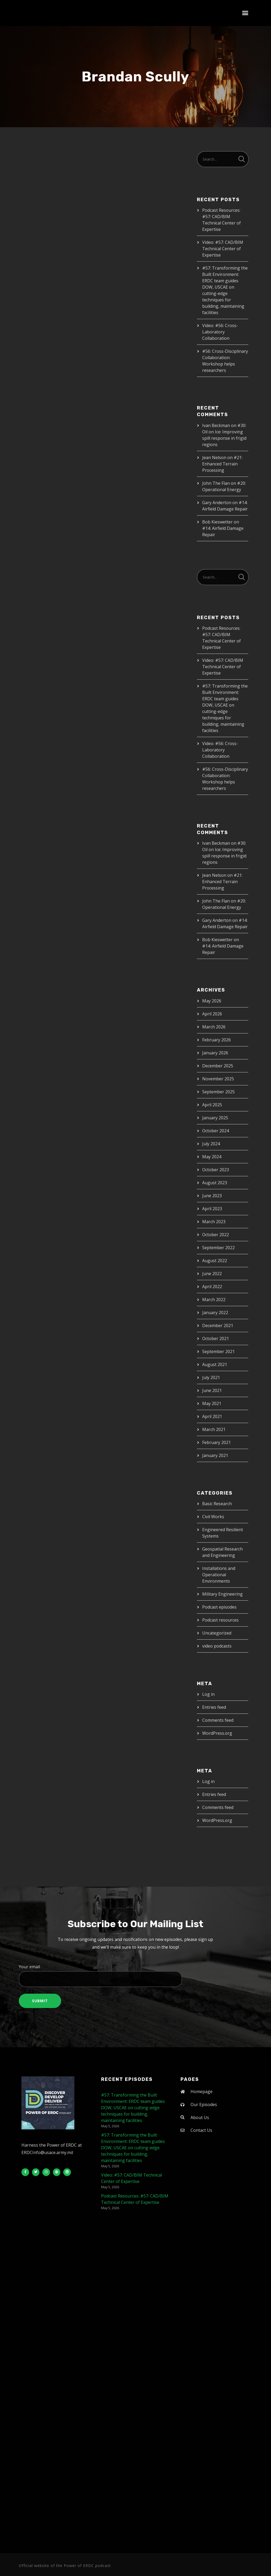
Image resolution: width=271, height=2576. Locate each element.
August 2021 (214, 1364)
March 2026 (213, 1027)
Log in (208, 1694)
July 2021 (211, 1377)
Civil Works (213, 1517)
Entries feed (214, 1707)
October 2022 (215, 1235)
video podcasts (217, 1646)
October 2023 (215, 1170)
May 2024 (211, 1157)
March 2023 (213, 1222)
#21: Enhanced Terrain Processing (222, 464)
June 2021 (212, 1390)
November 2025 (218, 1079)
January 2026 (215, 1053)
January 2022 (215, 1312)
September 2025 (218, 1092)
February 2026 (216, 1040)
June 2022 (212, 1273)
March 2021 (213, 1429)
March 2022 (213, 1299)
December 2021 (217, 1325)
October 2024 (215, 1131)
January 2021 (215, 1455)
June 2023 (212, 1196)
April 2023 (212, 1209)
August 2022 (214, 1260)
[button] (245, 13)
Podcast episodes (219, 1607)
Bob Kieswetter (217, 522)
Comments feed (217, 1720)
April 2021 (212, 1416)
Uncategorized (216, 1633)
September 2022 (218, 1247)
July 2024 (211, 1144)
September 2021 (218, 1351)
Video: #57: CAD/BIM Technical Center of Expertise (222, 248)
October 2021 (215, 1338)
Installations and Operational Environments (218, 1574)
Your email (135, 1975)
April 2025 (212, 1105)
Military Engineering (222, 1594)
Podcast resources (220, 1620)
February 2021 (216, 1442)
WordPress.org (217, 1733)
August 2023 (214, 1183)
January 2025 (215, 1118)
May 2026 (211, 1001)
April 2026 (212, 1014)
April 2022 (212, 1286)
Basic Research (217, 1504)
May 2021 (211, 1403)
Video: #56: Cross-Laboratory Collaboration (220, 332)
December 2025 (217, 1066)
